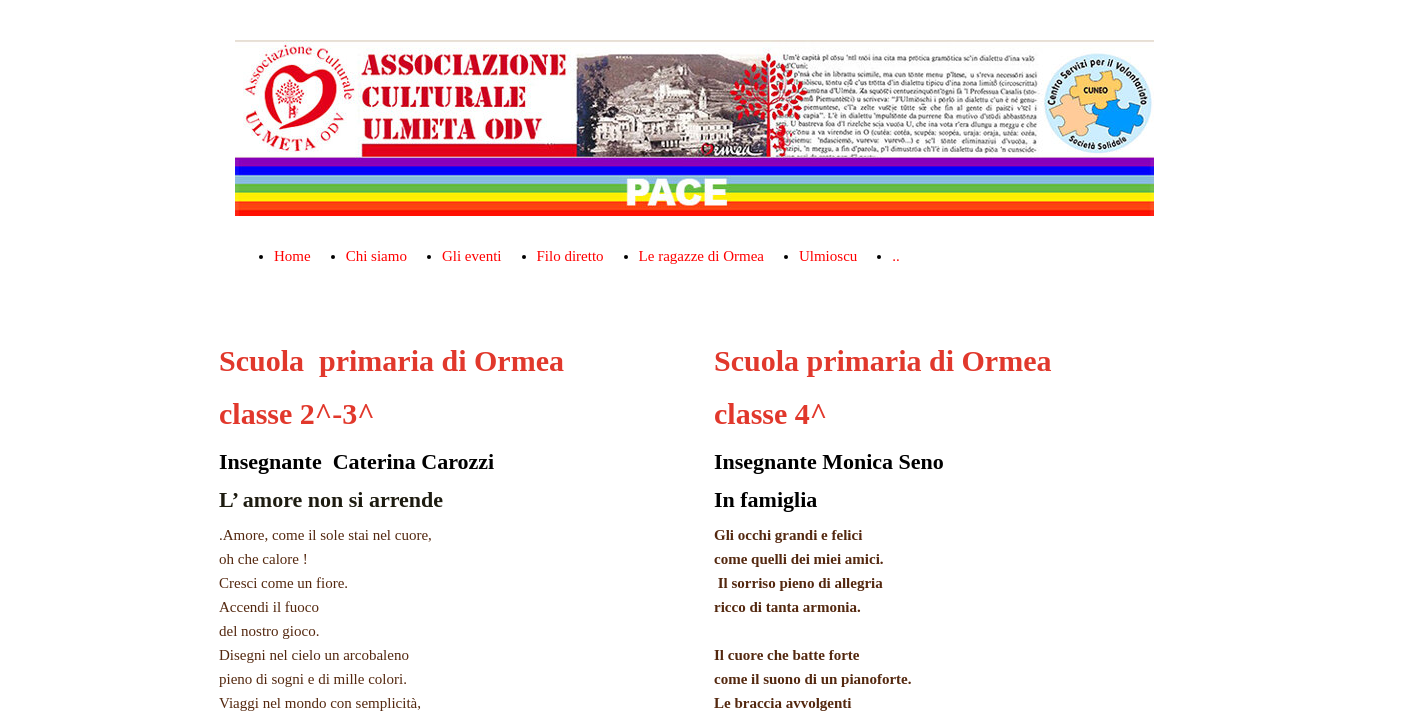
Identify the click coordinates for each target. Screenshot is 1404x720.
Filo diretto (570, 256)
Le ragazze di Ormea (701, 256)
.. (896, 256)
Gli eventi (472, 256)
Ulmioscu (828, 256)
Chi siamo (376, 256)
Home (292, 256)
